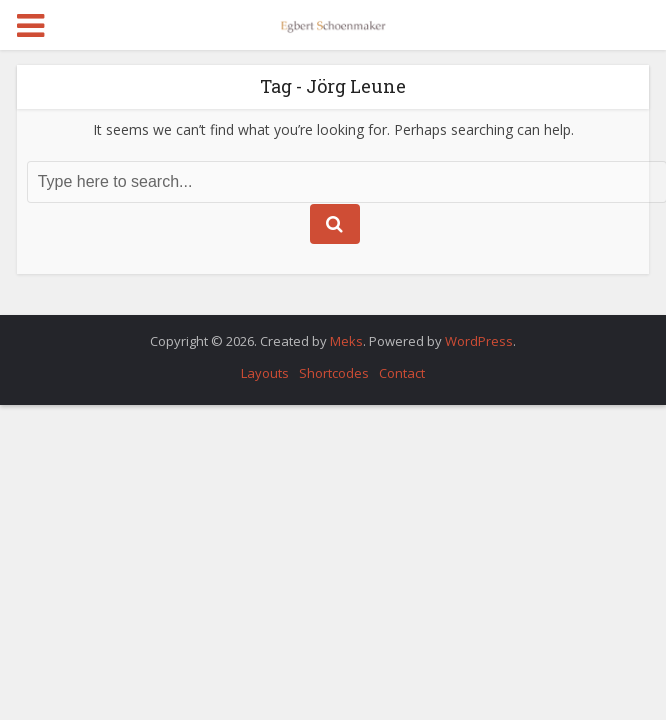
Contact (402, 373)
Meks (346, 341)
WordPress (479, 341)
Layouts (265, 373)
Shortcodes (334, 373)
